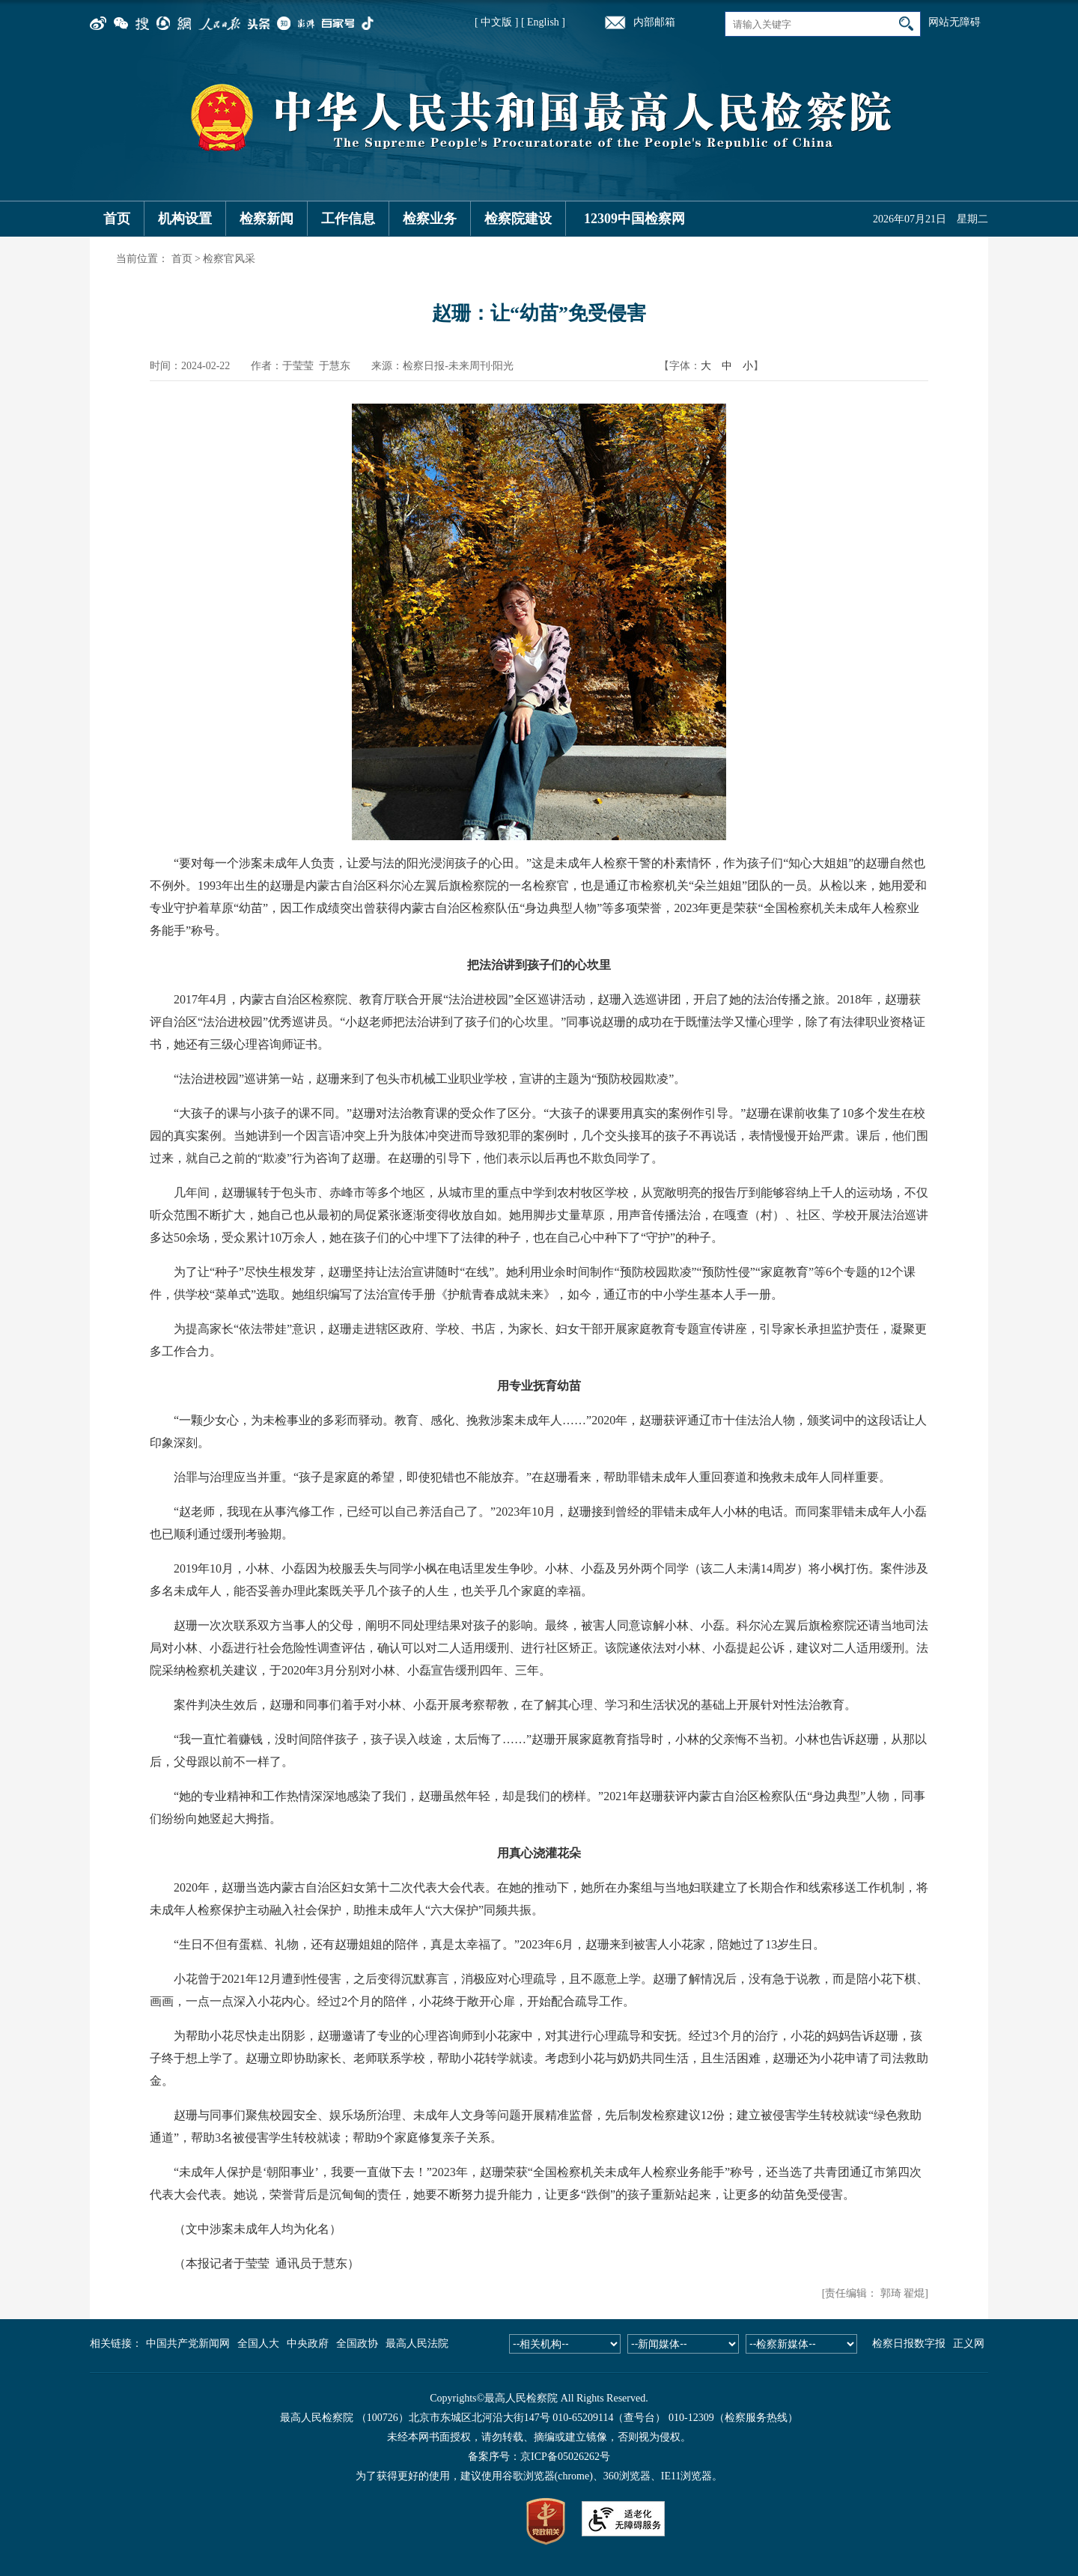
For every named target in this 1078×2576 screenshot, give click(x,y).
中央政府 (308, 2343)
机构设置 (185, 218)
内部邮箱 (654, 22)
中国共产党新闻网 (188, 2343)
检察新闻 (266, 218)
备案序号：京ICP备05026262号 (539, 2456)
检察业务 (430, 218)
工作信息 (348, 218)
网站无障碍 (954, 22)
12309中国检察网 (634, 218)
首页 (116, 218)
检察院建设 (518, 218)
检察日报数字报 (908, 2343)
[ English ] (543, 22)
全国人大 (258, 2343)
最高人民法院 (417, 2343)
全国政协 (357, 2343)
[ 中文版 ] (496, 22)
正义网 (968, 2343)
